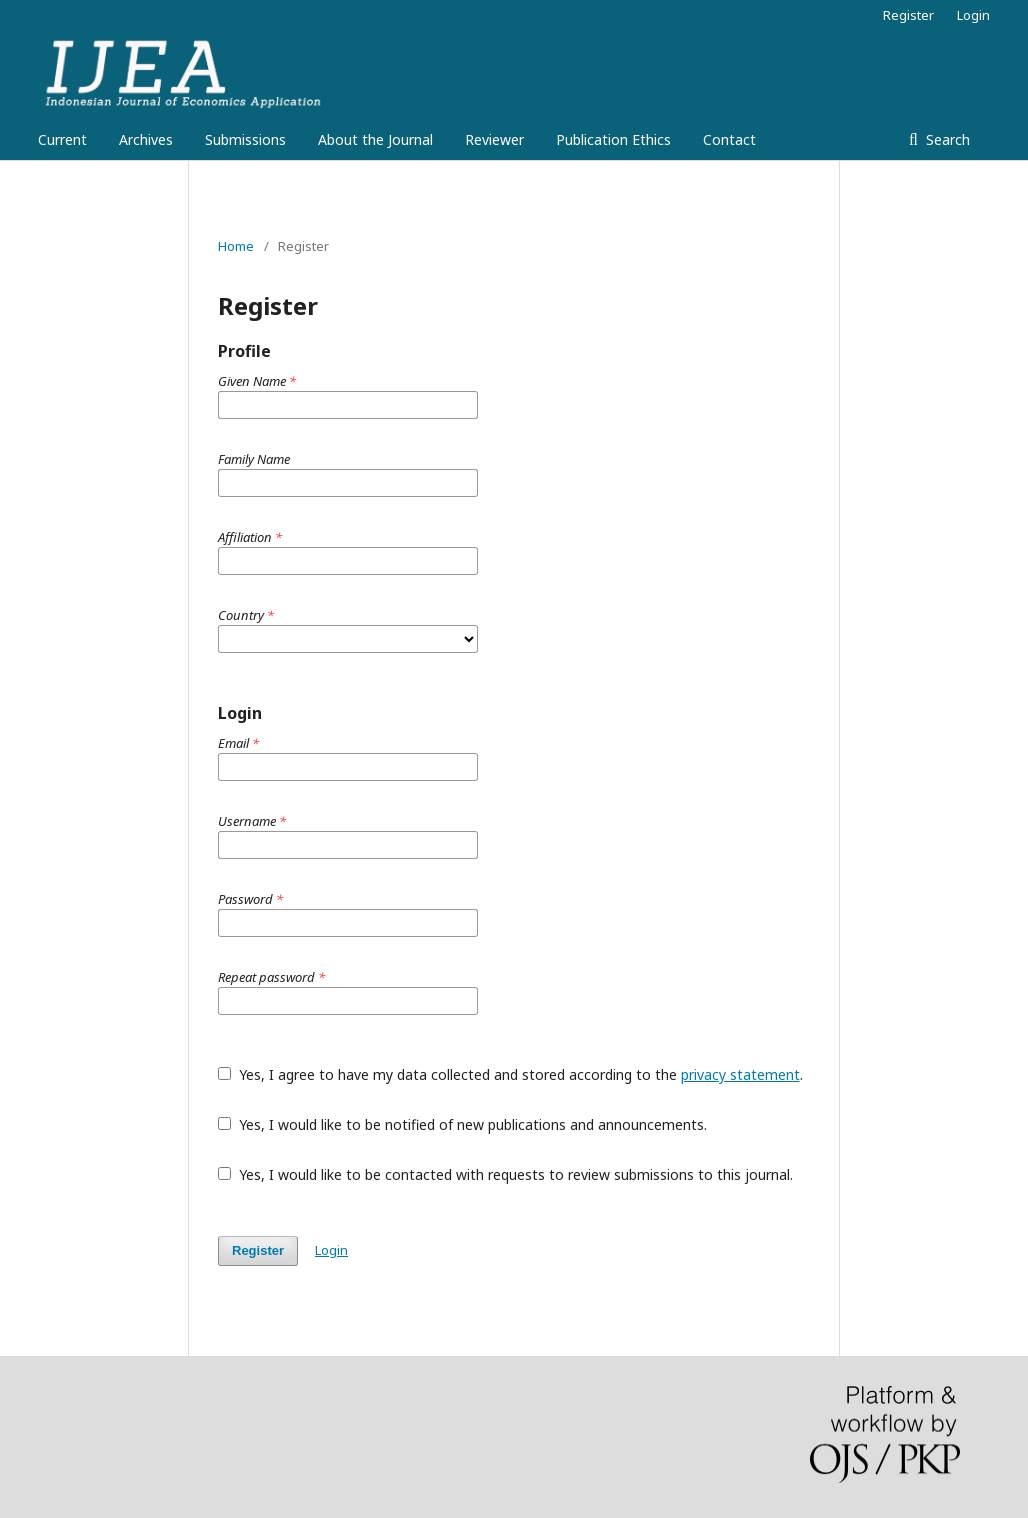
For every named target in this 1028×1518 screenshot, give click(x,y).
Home (236, 246)
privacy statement (740, 1074)
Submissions (245, 139)
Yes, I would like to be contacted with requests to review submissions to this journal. (505, 1174)
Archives (146, 139)
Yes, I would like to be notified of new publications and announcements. (462, 1124)
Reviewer (494, 139)
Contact (729, 139)
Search (946, 139)
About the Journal (375, 139)
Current (62, 139)
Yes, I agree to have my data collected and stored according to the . (510, 1074)
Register (908, 15)
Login (973, 15)
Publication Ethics (613, 139)
